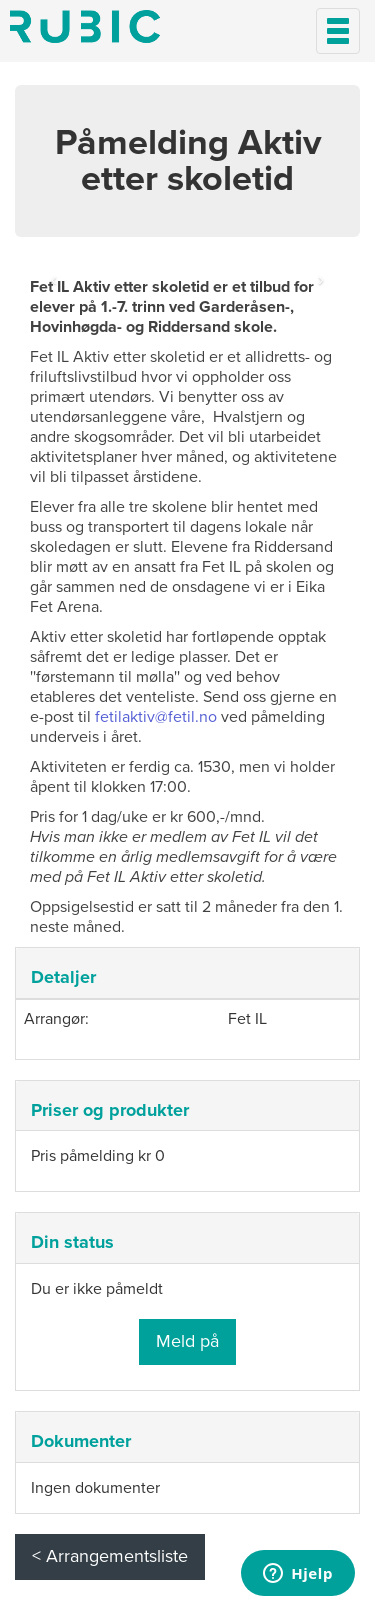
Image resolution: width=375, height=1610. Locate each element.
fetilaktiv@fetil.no (156, 717)
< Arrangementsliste (110, 1556)
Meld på (187, 1341)
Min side (85, 26)
